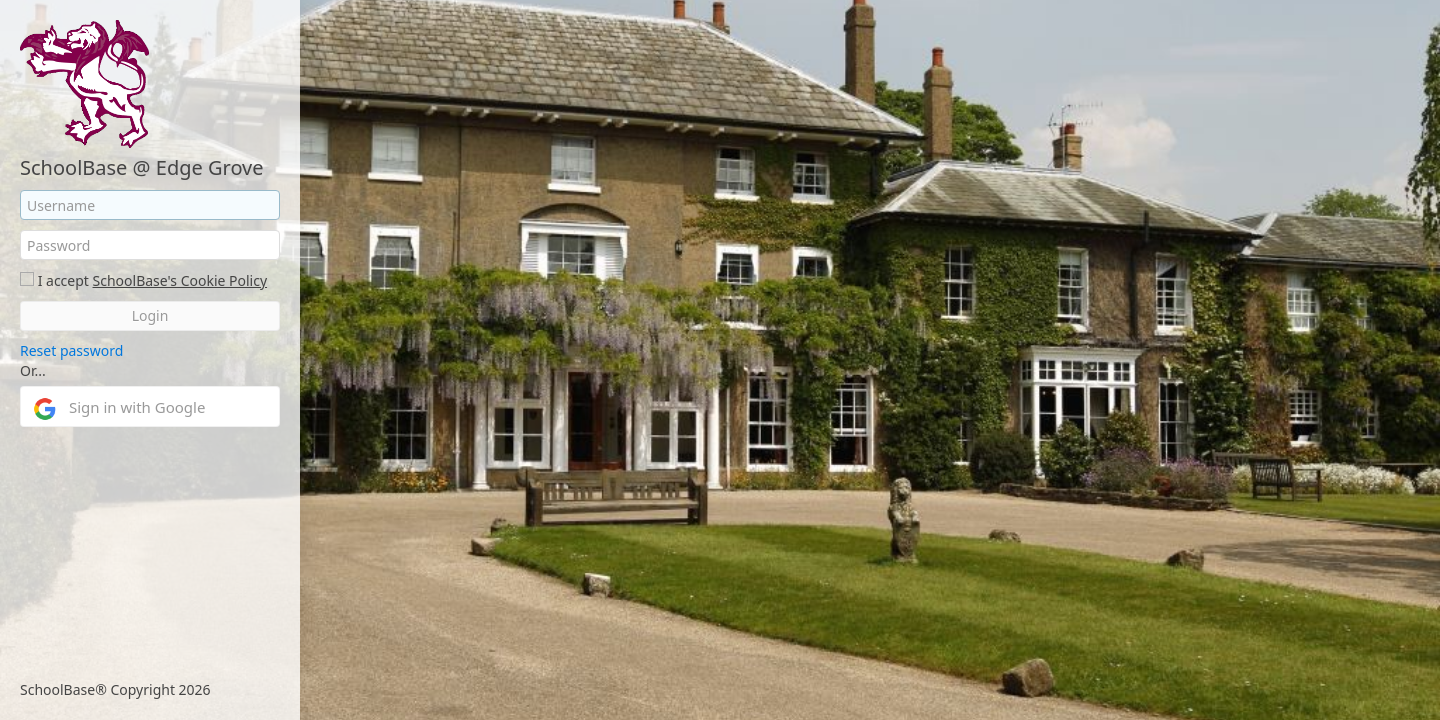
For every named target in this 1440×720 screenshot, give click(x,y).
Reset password (71, 350)
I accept (63, 280)
